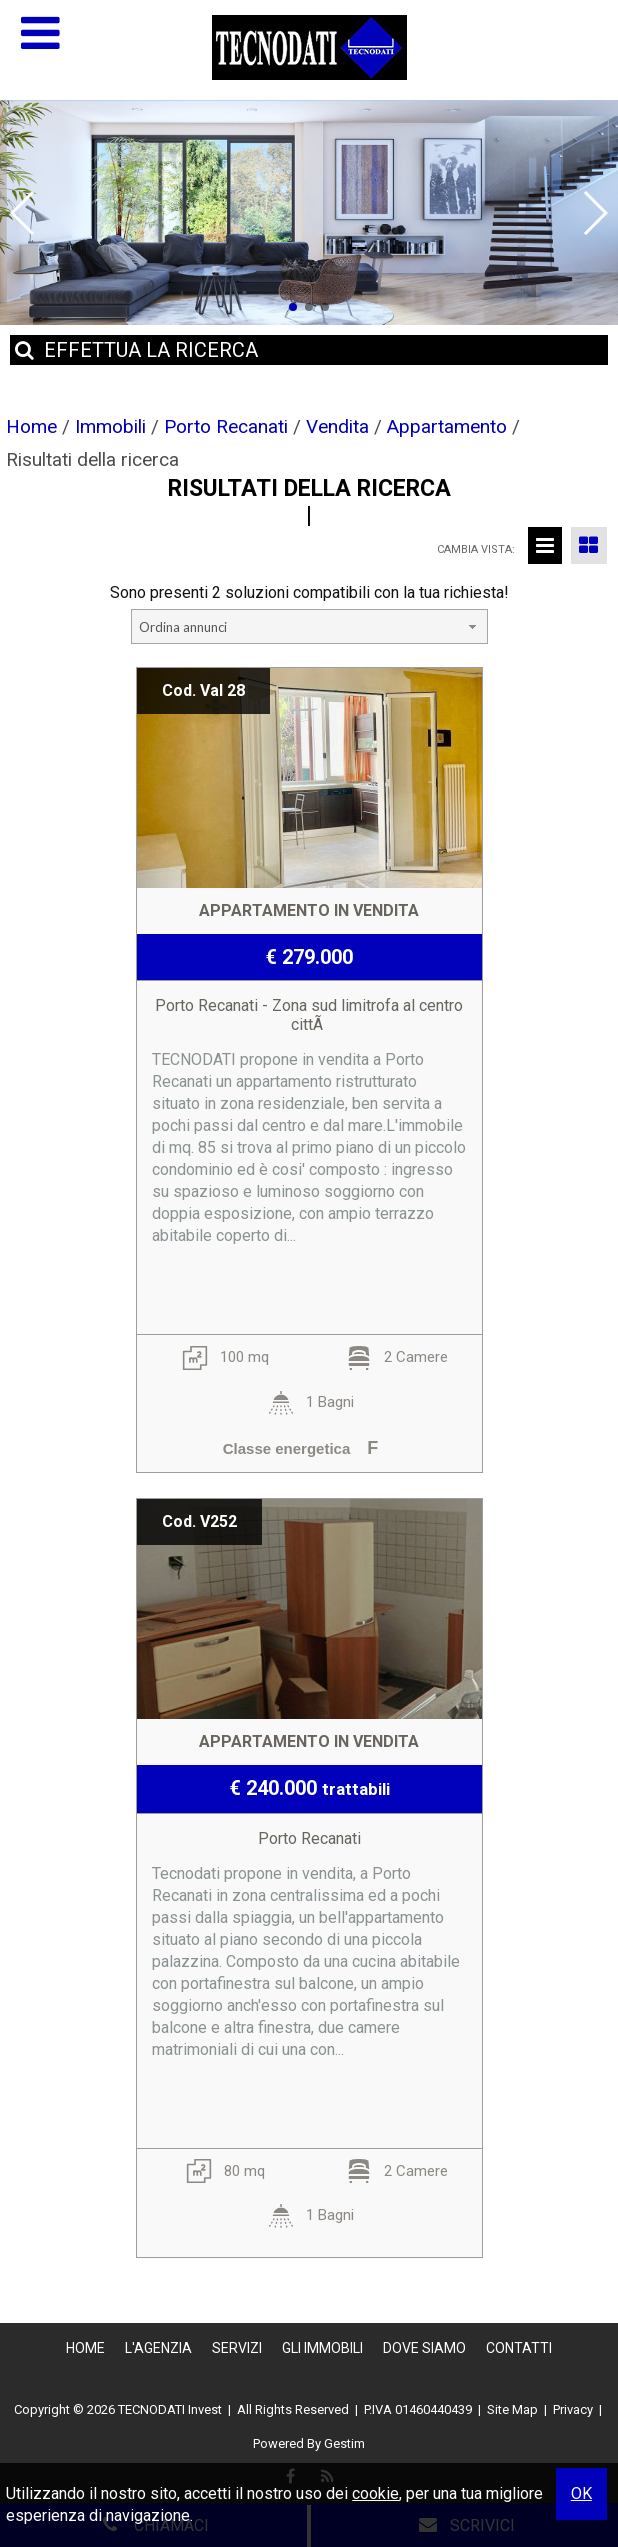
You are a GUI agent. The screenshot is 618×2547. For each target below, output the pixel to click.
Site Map (512, 2409)
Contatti (519, 2348)
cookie (375, 2493)
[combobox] (309, 626)
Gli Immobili (322, 2348)
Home (85, 2348)
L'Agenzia (158, 2348)
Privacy (573, 2409)
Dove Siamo (424, 2348)
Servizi (237, 2348)
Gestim (344, 2443)
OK (581, 2493)
